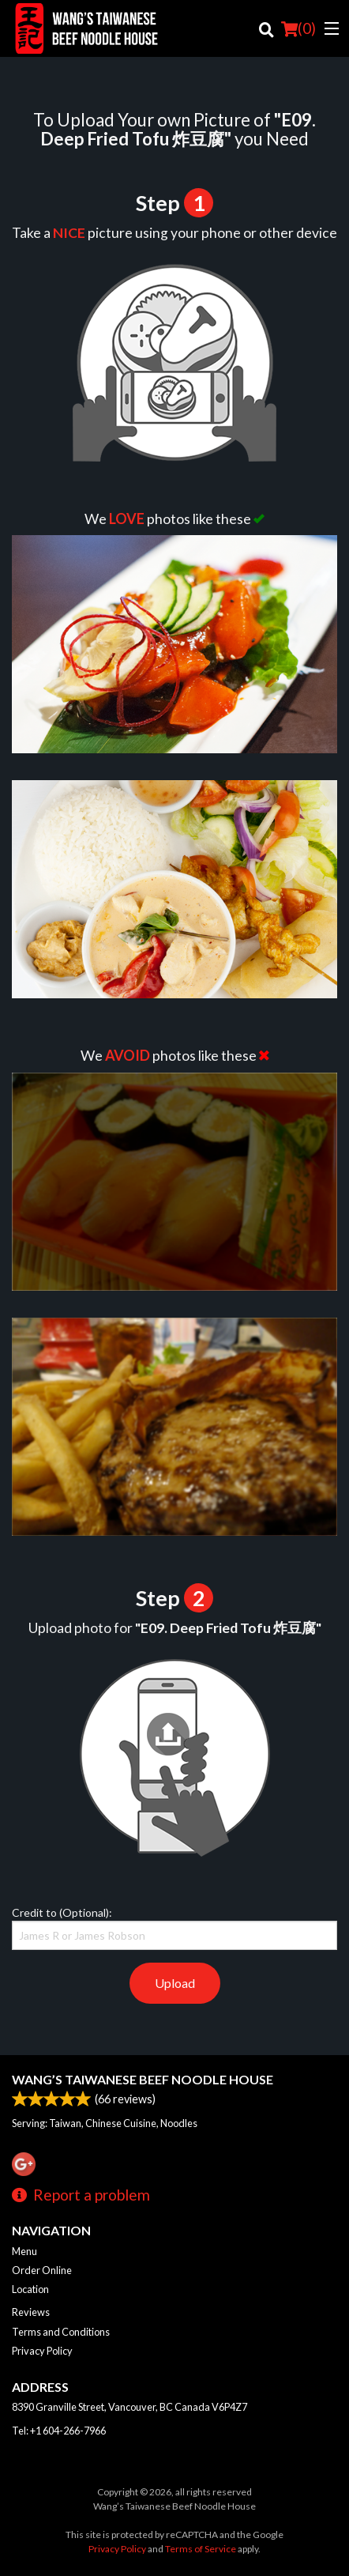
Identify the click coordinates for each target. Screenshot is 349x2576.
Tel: (59, 2430)
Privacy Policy (42, 2350)
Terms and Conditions (61, 2331)
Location (30, 2289)
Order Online (42, 2270)
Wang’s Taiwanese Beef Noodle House (142, 2079)
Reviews (31, 2312)
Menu (24, 2251)
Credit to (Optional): (174, 1928)
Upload (175, 1982)
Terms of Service (200, 2549)
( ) (298, 28)
